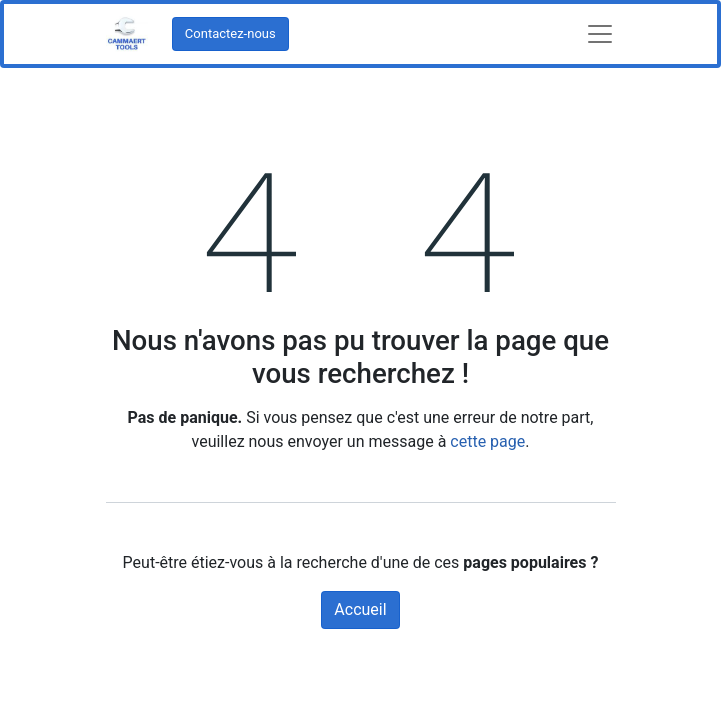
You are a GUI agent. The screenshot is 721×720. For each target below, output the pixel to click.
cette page (487, 441)
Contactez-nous (230, 33)
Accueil (360, 609)
